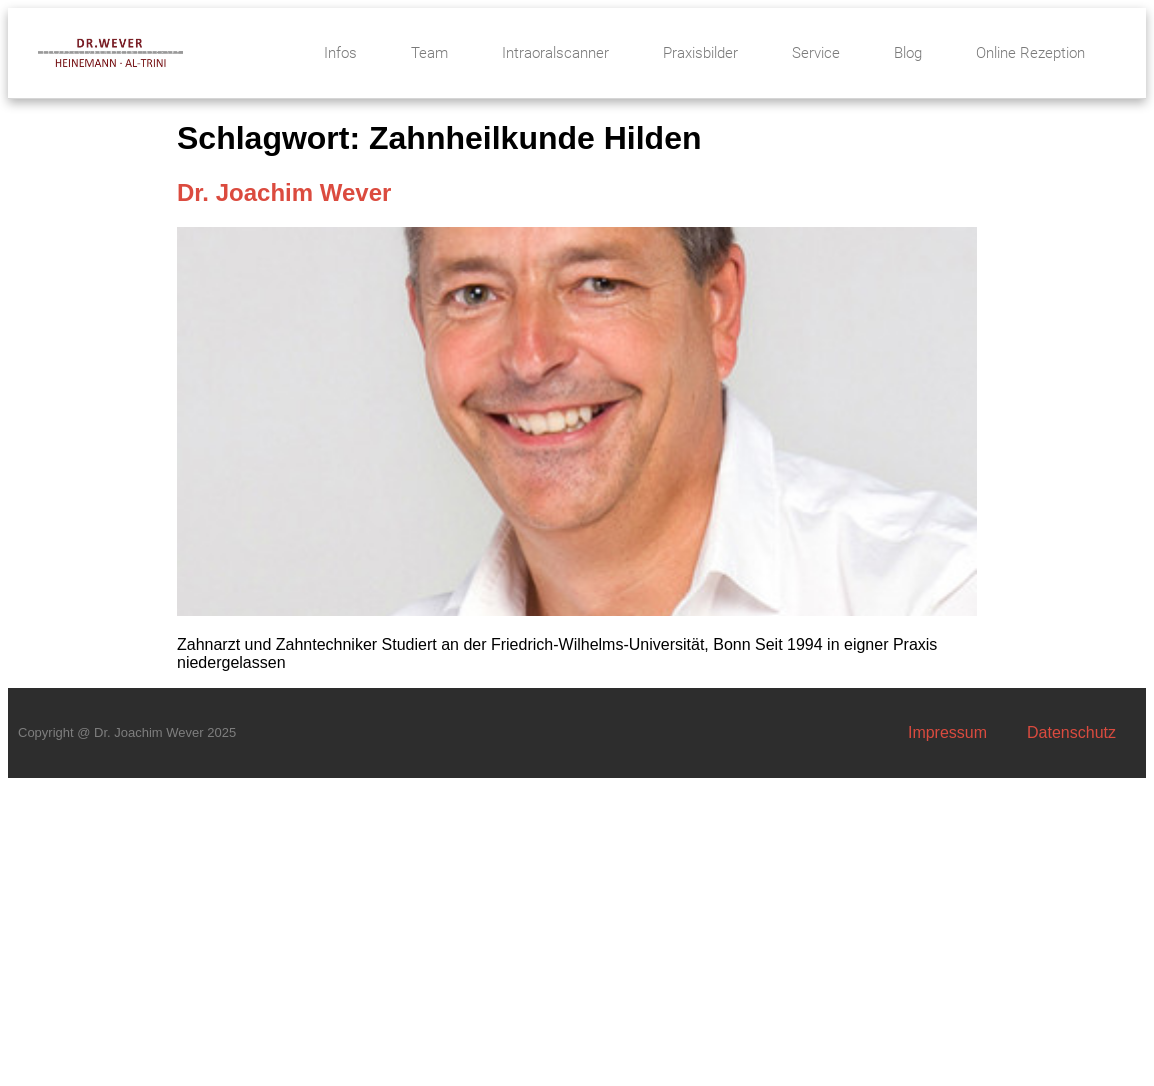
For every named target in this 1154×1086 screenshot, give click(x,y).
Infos (340, 53)
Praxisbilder (700, 53)
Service (816, 53)
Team (429, 53)
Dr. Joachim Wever (284, 192)
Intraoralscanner (555, 53)
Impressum (947, 732)
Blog (908, 53)
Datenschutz (1071, 732)
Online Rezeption (1030, 53)
